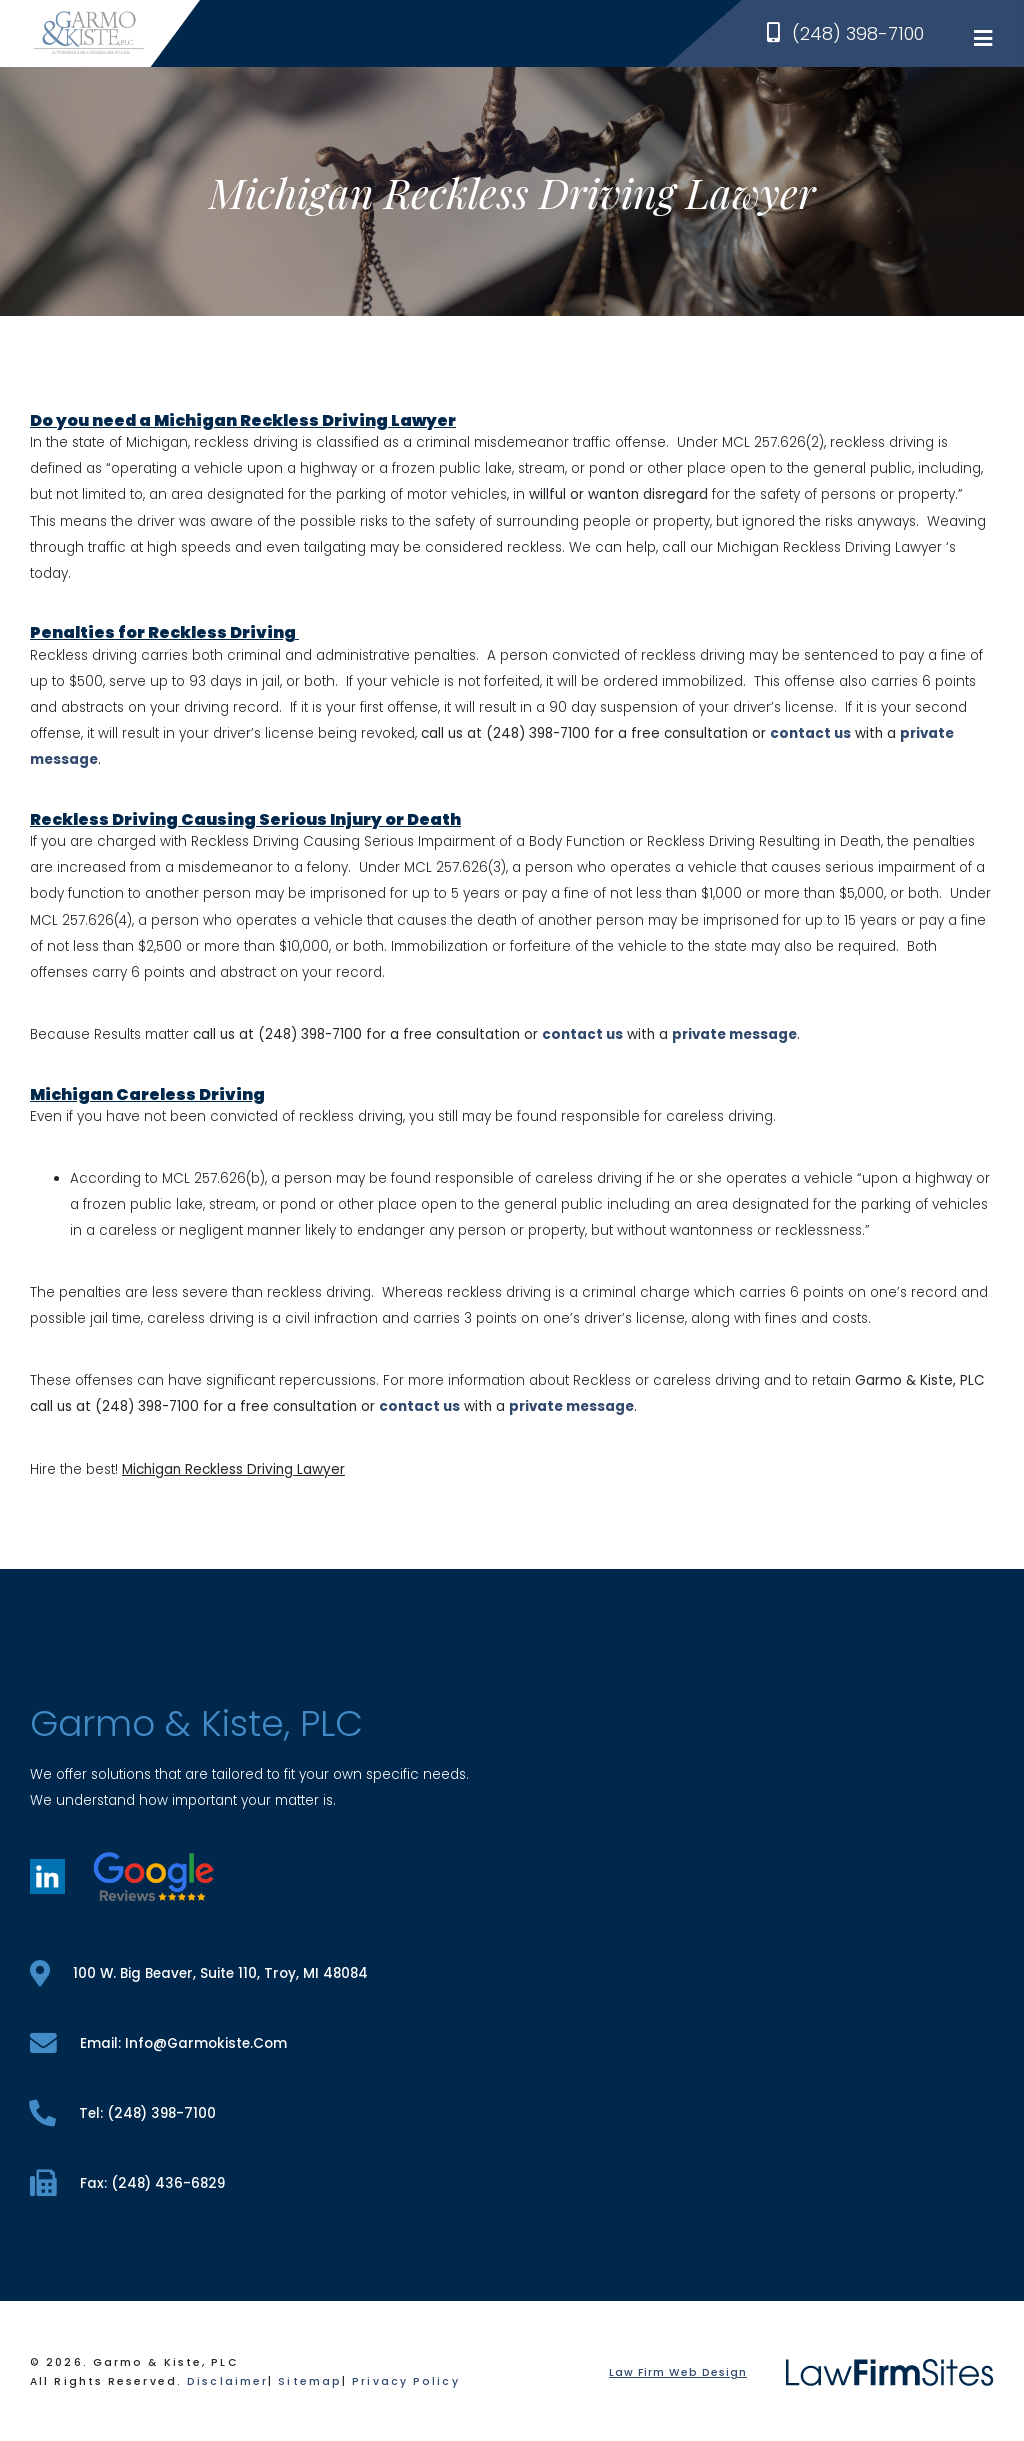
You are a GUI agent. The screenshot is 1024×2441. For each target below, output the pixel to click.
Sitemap (310, 2381)
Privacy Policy (405, 2381)
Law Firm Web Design (678, 2372)
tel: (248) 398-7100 (123, 2113)
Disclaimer (227, 2381)
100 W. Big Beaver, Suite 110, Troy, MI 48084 (199, 1973)
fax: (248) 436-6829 (127, 2183)
